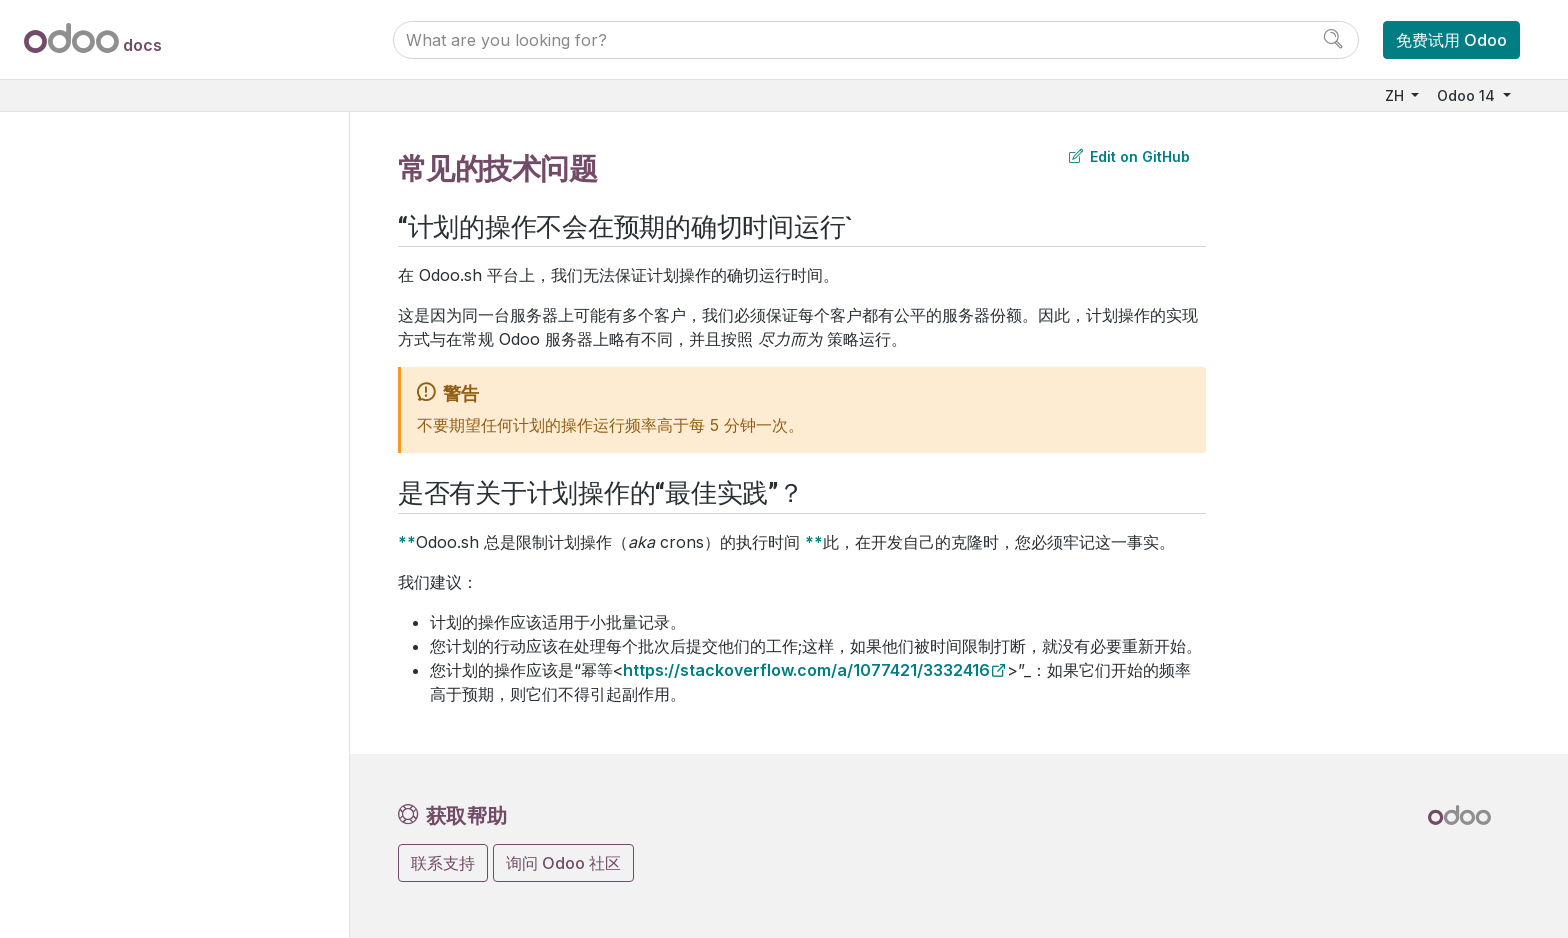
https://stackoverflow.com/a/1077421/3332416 (806, 670)
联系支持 (443, 863)
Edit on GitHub (1129, 156)
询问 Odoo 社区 (563, 863)
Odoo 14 (1468, 95)
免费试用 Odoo (1451, 40)
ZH (1396, 95)
